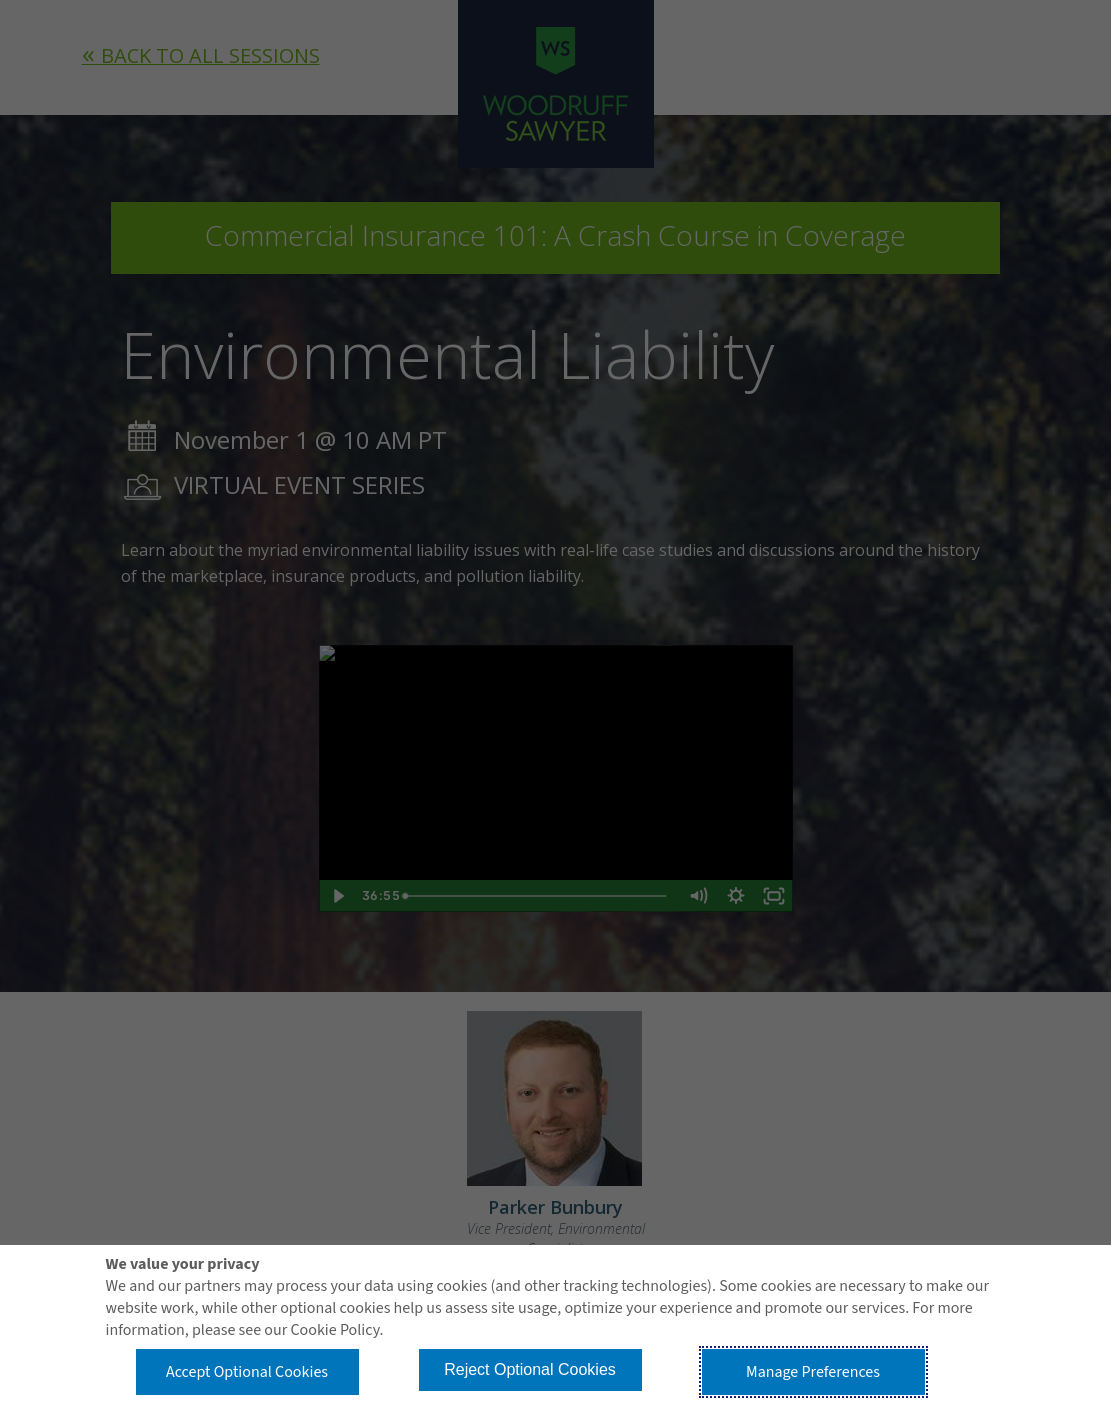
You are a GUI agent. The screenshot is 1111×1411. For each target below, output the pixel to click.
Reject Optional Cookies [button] (530, 1369)
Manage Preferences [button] (813, 1372)
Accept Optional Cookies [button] (247, 1372)
